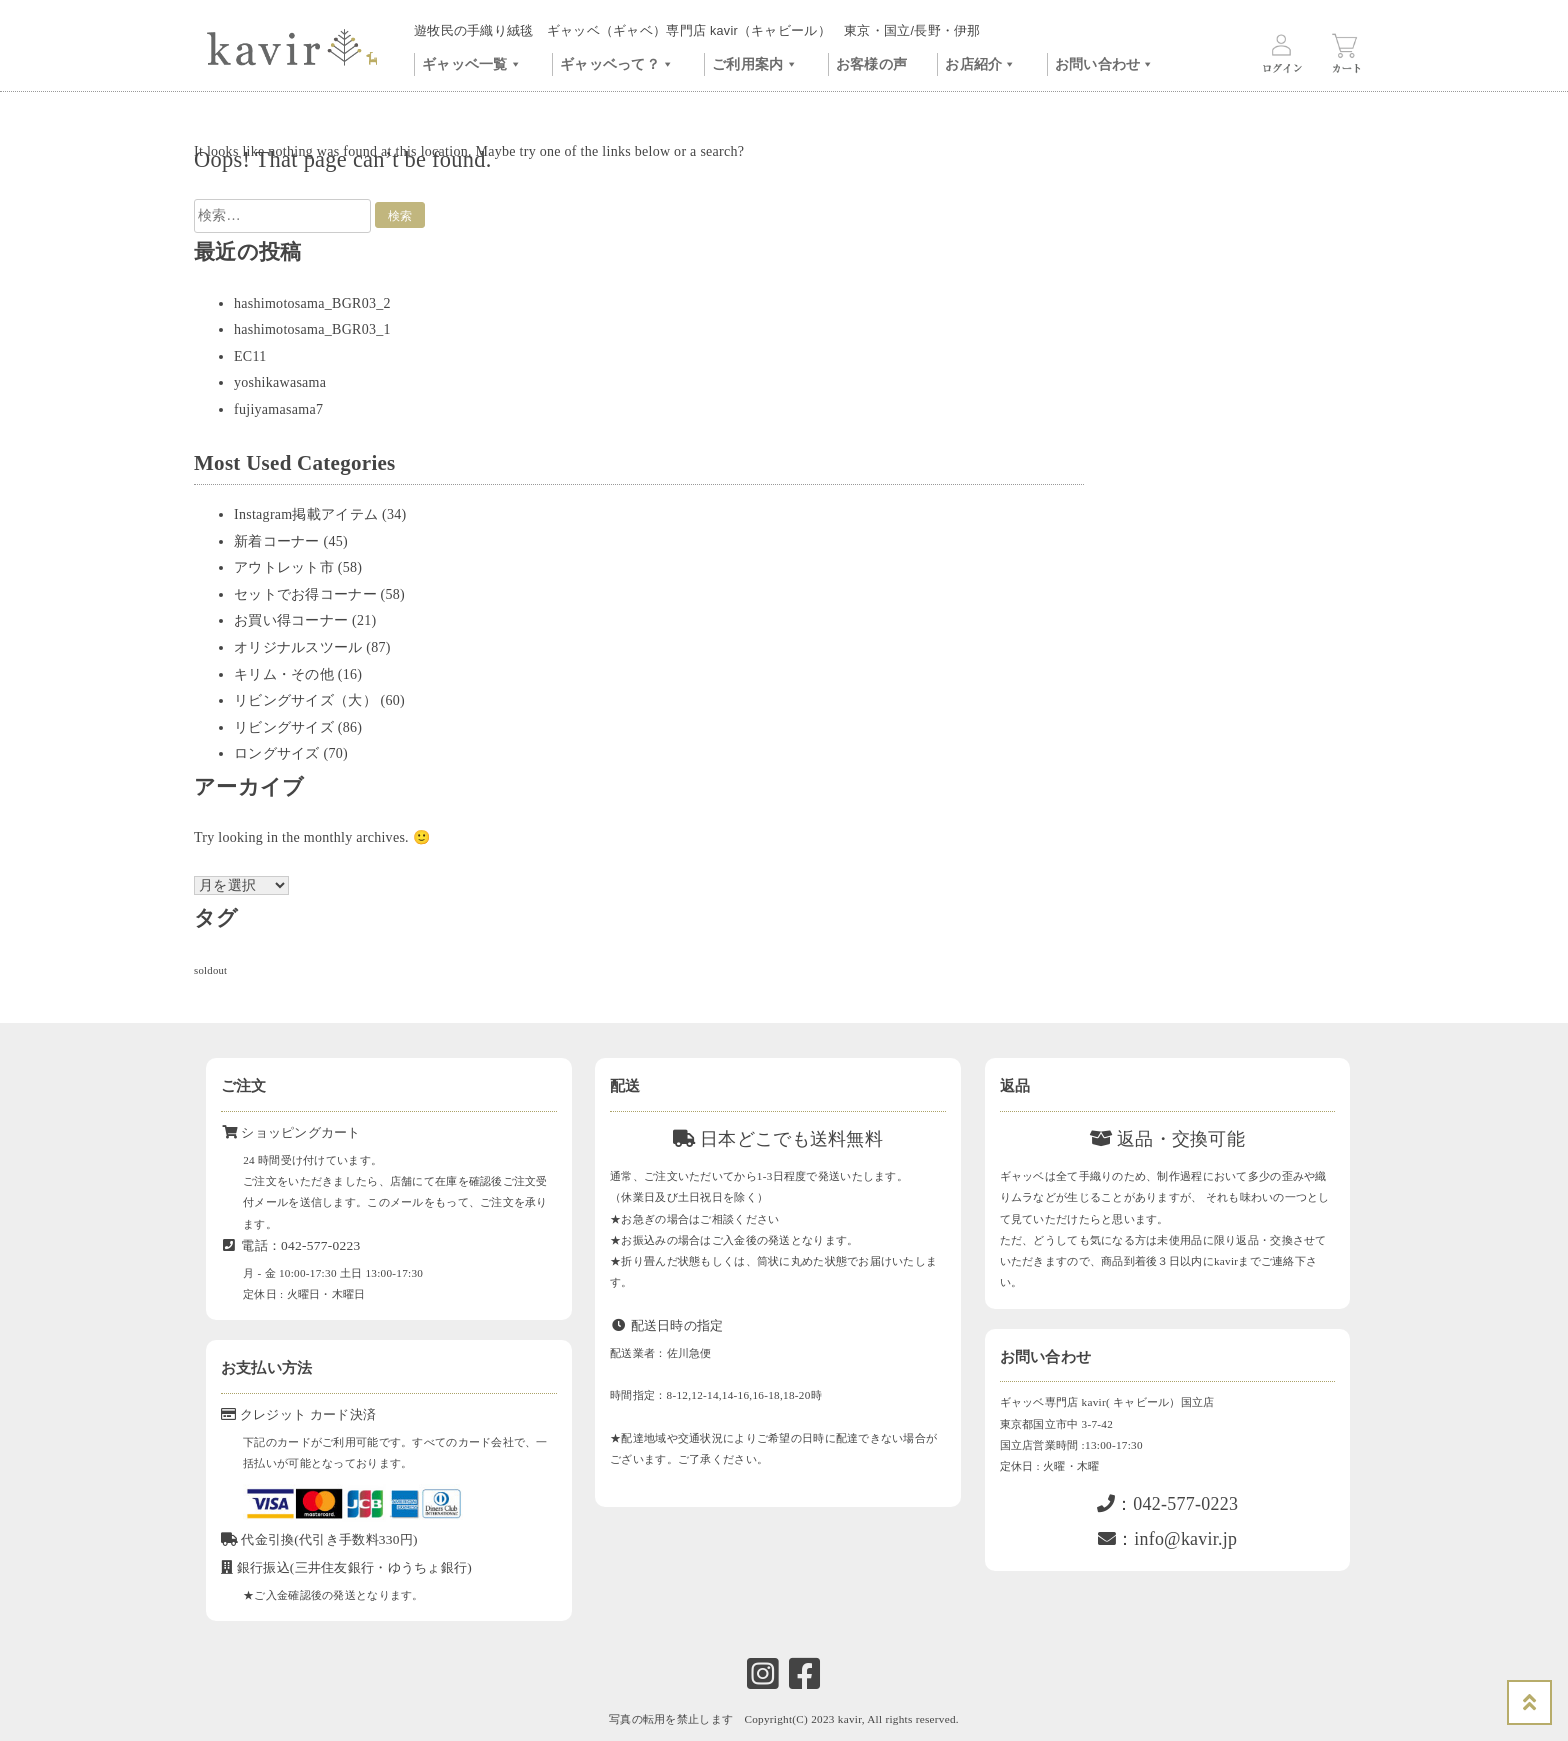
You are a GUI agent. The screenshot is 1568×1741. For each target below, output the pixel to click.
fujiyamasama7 (278, 409)
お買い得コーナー (291, 620)
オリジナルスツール (298, 647)
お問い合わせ (1105, 62)
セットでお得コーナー (305, 594)
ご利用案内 (755, 62)
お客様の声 (871, 64)
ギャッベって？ (617, 62)
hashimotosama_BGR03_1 (312, 329)
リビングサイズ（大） (305, 700)
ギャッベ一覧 (472, 62)
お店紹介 (980, 62)
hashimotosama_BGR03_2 (312, 303)
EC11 (250, 356)
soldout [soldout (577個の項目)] (210, 970)
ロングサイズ (277, 753)
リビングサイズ (284, 727)
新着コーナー (277, 541)
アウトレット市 (284, 567)
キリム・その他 (284, 674)
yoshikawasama (280, 382)
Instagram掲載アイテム (306, 514)
